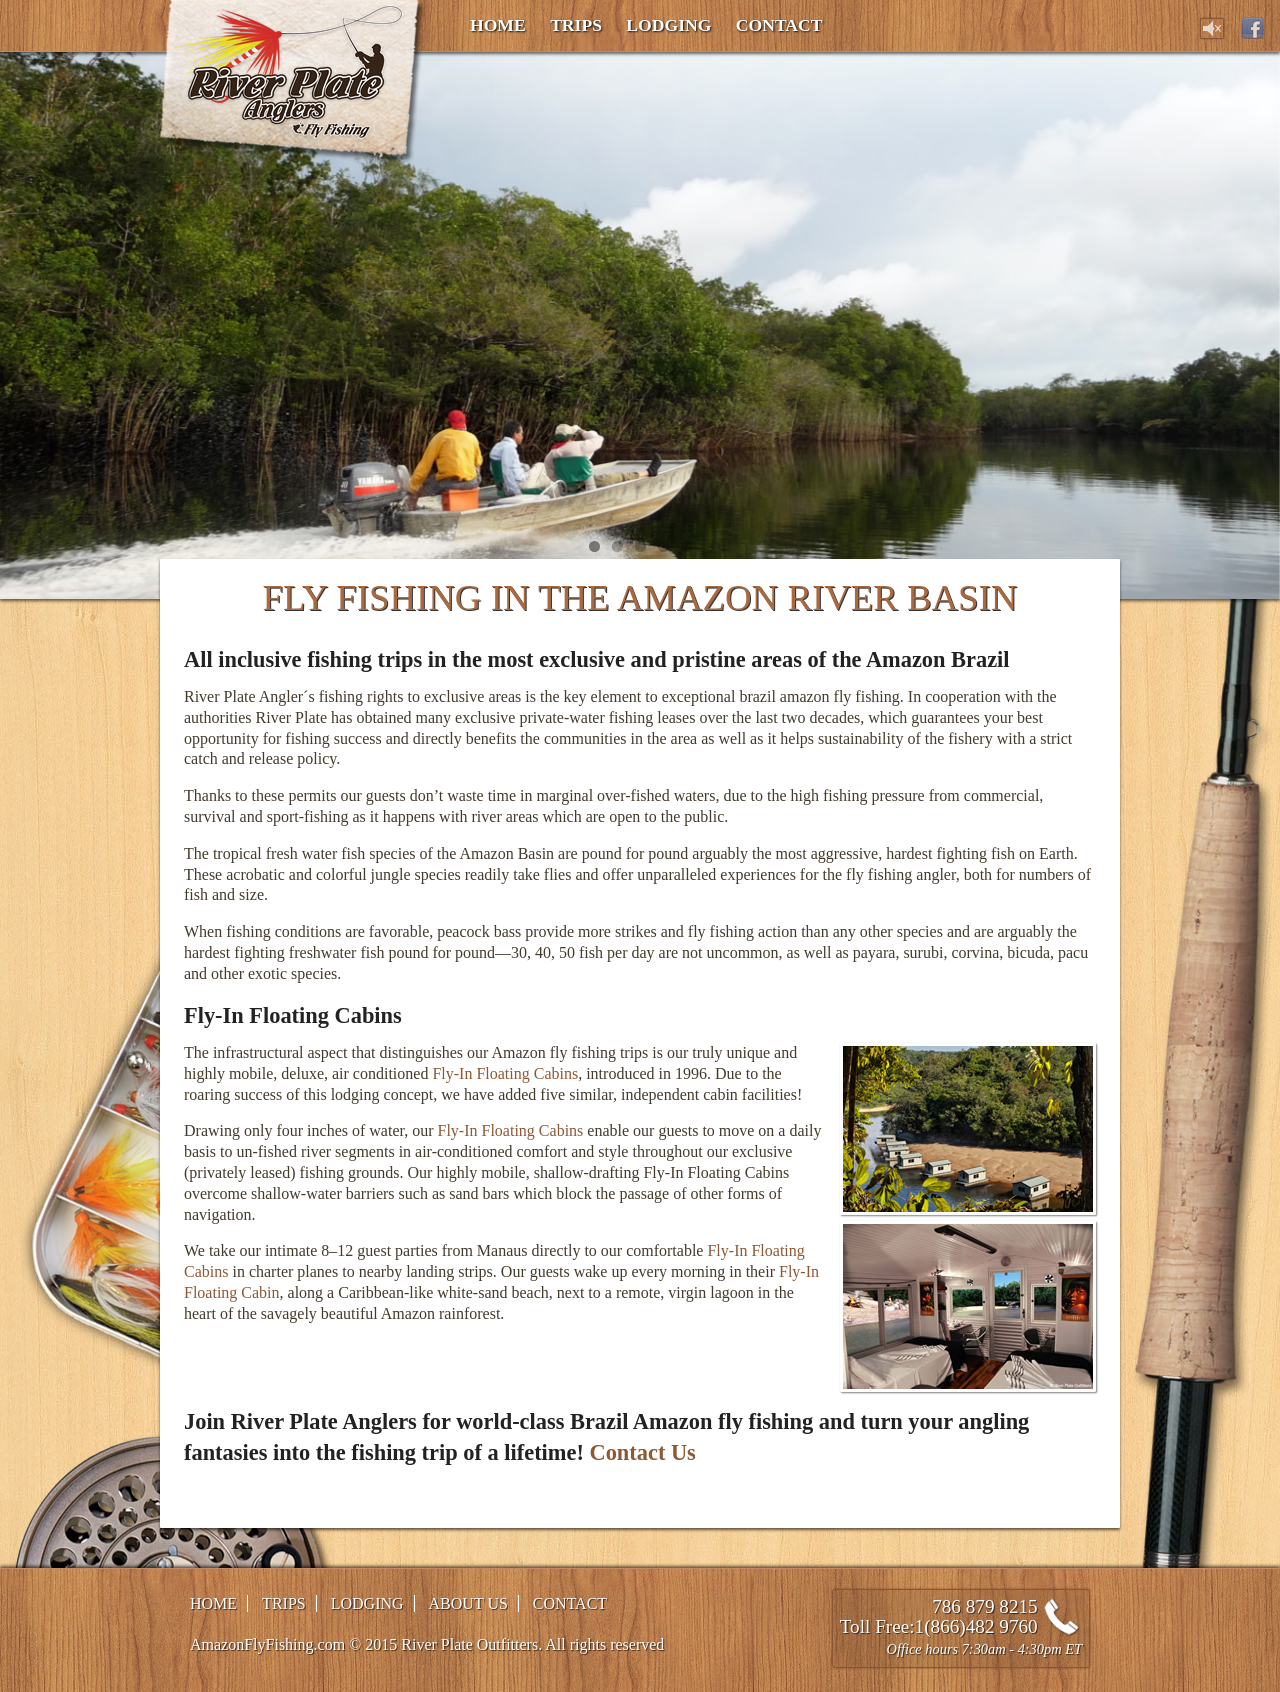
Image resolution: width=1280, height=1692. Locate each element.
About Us (468, 1603)
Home (498, 25)
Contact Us (642, 1452)
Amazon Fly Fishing (293, 83)
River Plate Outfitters (469, 1644)
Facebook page (1252, 28)
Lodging (668, 25)
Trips (576, 25)
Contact (779, 25)
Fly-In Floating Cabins (505, 1073)
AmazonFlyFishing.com (267, 1644)
